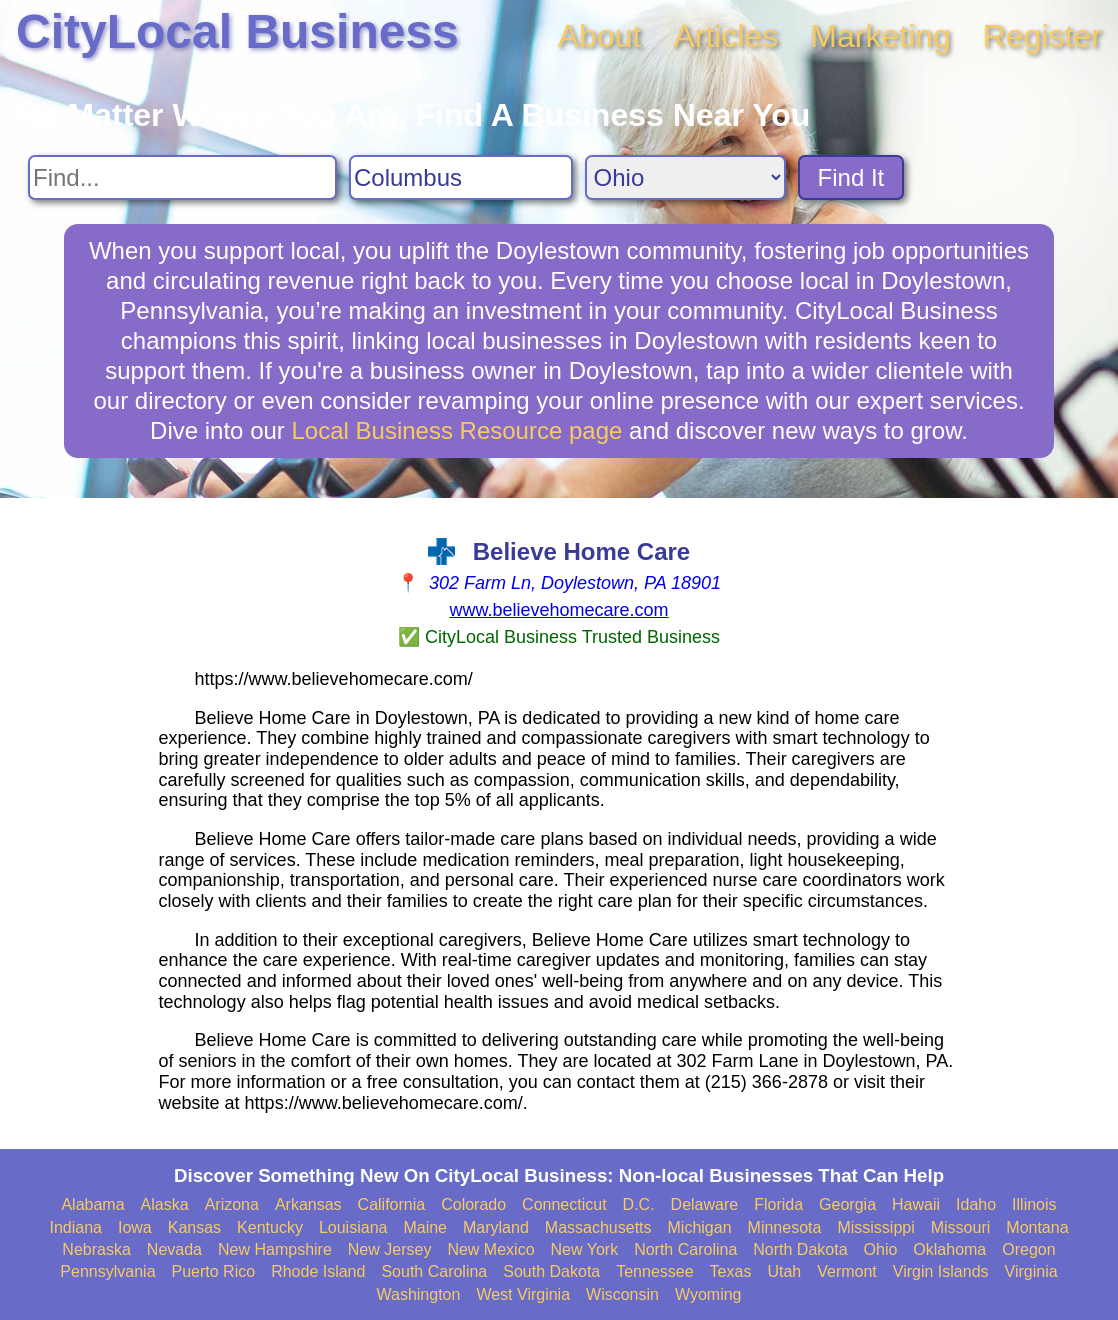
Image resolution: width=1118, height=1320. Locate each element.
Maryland (496, 1227)
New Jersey (390, 1249)
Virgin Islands (941, 1271)
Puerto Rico (214, 1271)
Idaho (976, 1204)
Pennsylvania (107, 1271)
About (600, 36)
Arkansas (308, 1204)
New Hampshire (275, 1249)
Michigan (700, 1227)
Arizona (232, 1204)
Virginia (1031, 1271)
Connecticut (564, 1204)
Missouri (961, 1227)
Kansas (194, 1227)
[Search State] (685, 177)
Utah (784, 1271)
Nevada (174, 1249)
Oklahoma (949, 1249)
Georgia (847, 1204)
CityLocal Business (237, 31)
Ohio (881, 1249)
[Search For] (182, 177)
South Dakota (551, 1271)
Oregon (1028, 1249)
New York (585, 1249)
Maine (425, 1227)
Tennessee (654, 1271)
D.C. (639, 1204)
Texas (731, 1271)
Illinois (1034, 1204)
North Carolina (685, 1249)
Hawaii (916, 1204)
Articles (725, 36)
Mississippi (875, 1227)
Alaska (165, 1204)
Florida (778, 1204)
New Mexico (490, 1249)
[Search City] (461, 177)
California (392, 1204)
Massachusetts (598, 1227)
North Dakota (800, 1249)
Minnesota (785, 1227)
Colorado (473, 1204)
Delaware (705, 1204)
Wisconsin (622, 1294)
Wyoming (708, 1294)
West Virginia (523, 1294)
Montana (1037, 1227)
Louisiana (353, 1227)
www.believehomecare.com (558, 610)
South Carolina (434, 1271)
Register (1042, 36)
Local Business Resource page (457, 430)
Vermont (847, 1271)
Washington (418, 1294)
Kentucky (270, 1227)
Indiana (75, 1227)
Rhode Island (318, 1271)
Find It (851, 177)
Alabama (92, 1204)
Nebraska (96, 1249)
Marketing (880, 36)
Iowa (135, 1227)
